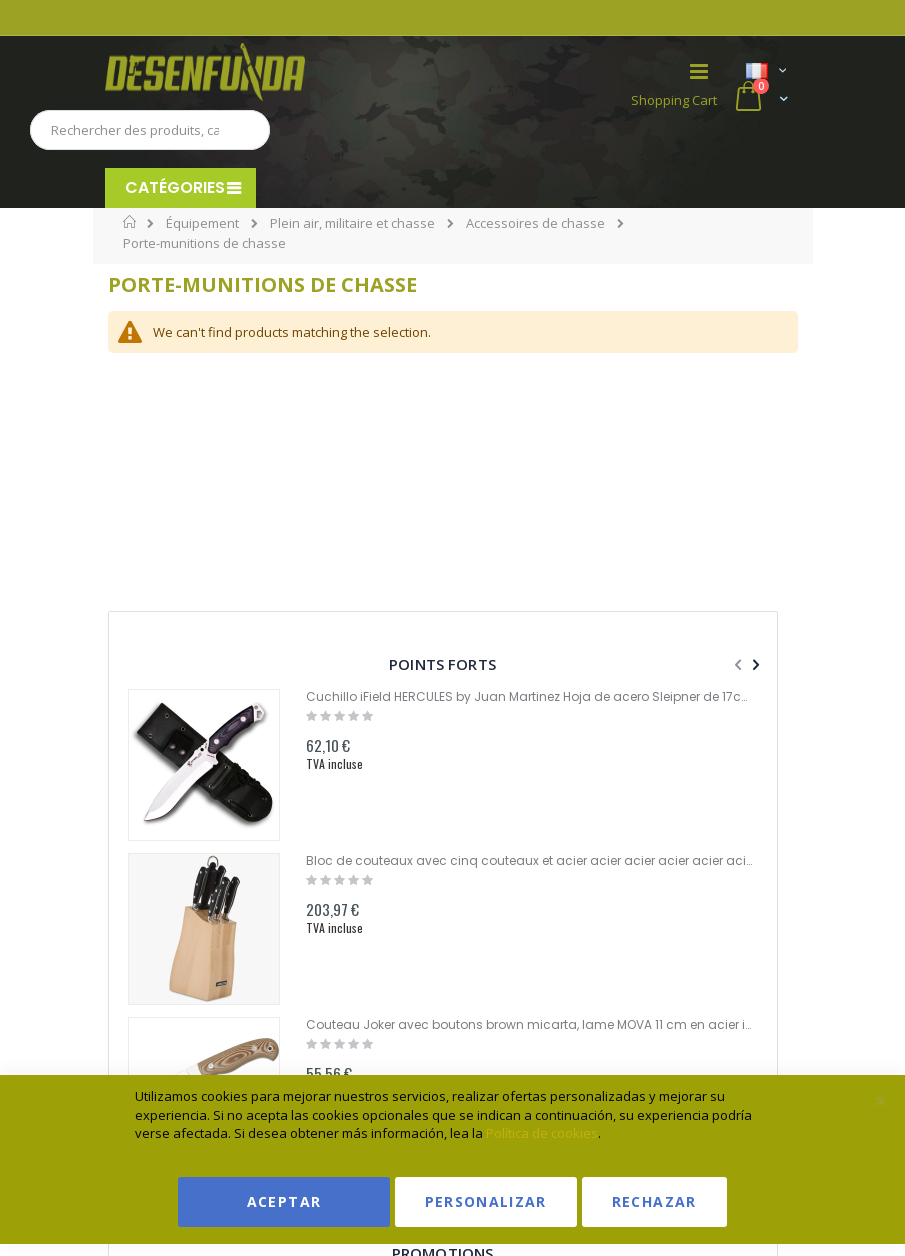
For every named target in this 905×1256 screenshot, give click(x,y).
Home (130, 222)
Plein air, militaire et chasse (352, 223)
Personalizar (486, 1201)
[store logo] (279, 72)
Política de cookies (542, 1133)
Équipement (202, 223)
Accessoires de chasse (535, 223)
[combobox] (150, 130)
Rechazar (654, 1201)
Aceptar (284, 1201)
